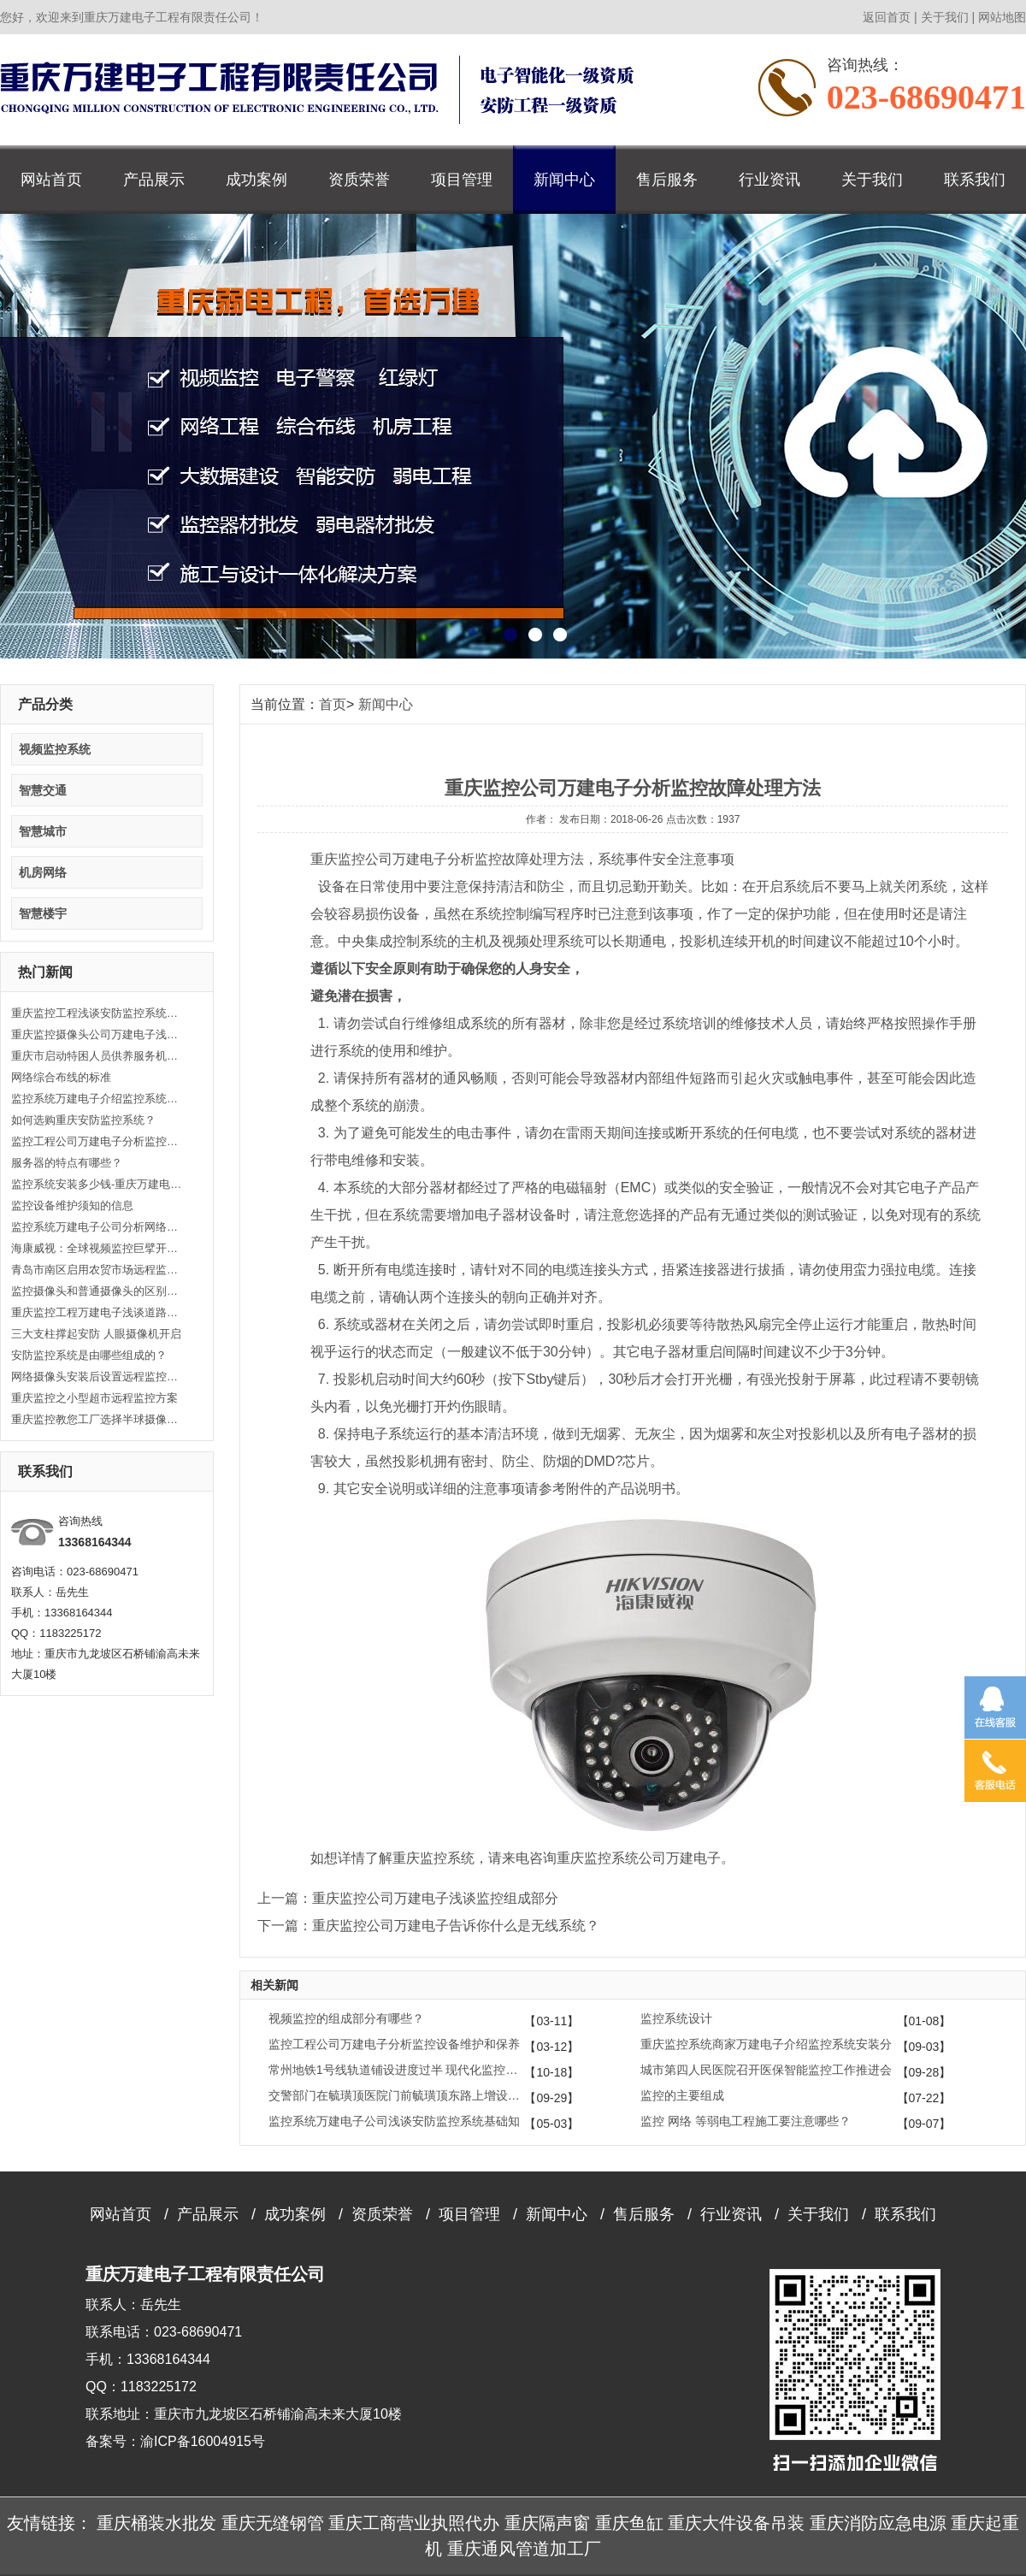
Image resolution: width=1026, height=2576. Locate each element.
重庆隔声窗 (547, 2523)
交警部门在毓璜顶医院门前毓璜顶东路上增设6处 (396, 2095)
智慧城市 (43, 831)
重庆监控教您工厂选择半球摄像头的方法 (96, 1419)
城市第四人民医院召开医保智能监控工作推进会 (766, 2070)
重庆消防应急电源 (878, 2523)
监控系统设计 (676, 2018)
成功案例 (256, 179)
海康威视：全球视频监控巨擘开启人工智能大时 (96, 1248)
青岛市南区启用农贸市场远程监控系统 (96, 1269)
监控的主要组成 (682, 2095)
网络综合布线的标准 (61, 1077)
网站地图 (1002, 17)
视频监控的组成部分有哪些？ (346, 2018)
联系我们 (974, 179)
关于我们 (945, 17)
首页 (332, 704)
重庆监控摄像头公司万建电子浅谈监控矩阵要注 (96, 1034)
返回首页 (887, 17)
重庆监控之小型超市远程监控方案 (94, 1397)
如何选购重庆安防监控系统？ (83, 1120)
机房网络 (43, 872)
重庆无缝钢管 (272, 2523)
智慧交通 (43, 790)
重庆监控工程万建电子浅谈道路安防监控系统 (96, 1312)
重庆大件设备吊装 (736, 2523)
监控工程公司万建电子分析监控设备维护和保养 (96, 1141)
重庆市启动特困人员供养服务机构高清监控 (96, 1055)
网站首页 (51, 179)
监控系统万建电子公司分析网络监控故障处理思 (96, 1226)
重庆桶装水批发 (156, 2523)
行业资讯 (769, 179)
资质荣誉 (359, 179)
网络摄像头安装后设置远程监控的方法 (96, 1376)
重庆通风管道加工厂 (524, 2548)
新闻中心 (564, 179)
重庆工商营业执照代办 (413, 2523)
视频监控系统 (55, 749)
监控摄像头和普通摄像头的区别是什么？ (96, 1291)
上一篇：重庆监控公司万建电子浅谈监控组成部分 (407, 1898)
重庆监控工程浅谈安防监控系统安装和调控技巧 (96, 1013)
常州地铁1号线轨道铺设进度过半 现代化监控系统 (396, 2070)
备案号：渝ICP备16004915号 (175, 2441)
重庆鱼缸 (629, 2523)
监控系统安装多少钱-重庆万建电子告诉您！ (96, 1184)
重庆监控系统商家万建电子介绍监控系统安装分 (766, 2044)
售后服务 (667, 179)
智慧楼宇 (43, 913)
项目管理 (461, 179)
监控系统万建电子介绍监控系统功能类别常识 (96, 1098)
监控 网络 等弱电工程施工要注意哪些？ (745, 2121)
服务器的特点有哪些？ (66, 1162)
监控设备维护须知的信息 (72, 1205)
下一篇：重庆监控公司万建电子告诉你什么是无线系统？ (428, 1925)
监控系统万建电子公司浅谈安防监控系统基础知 (394, 2121)
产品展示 (154, 179)
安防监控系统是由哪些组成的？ (89, 1355)
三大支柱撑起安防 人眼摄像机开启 (96, 1333)
